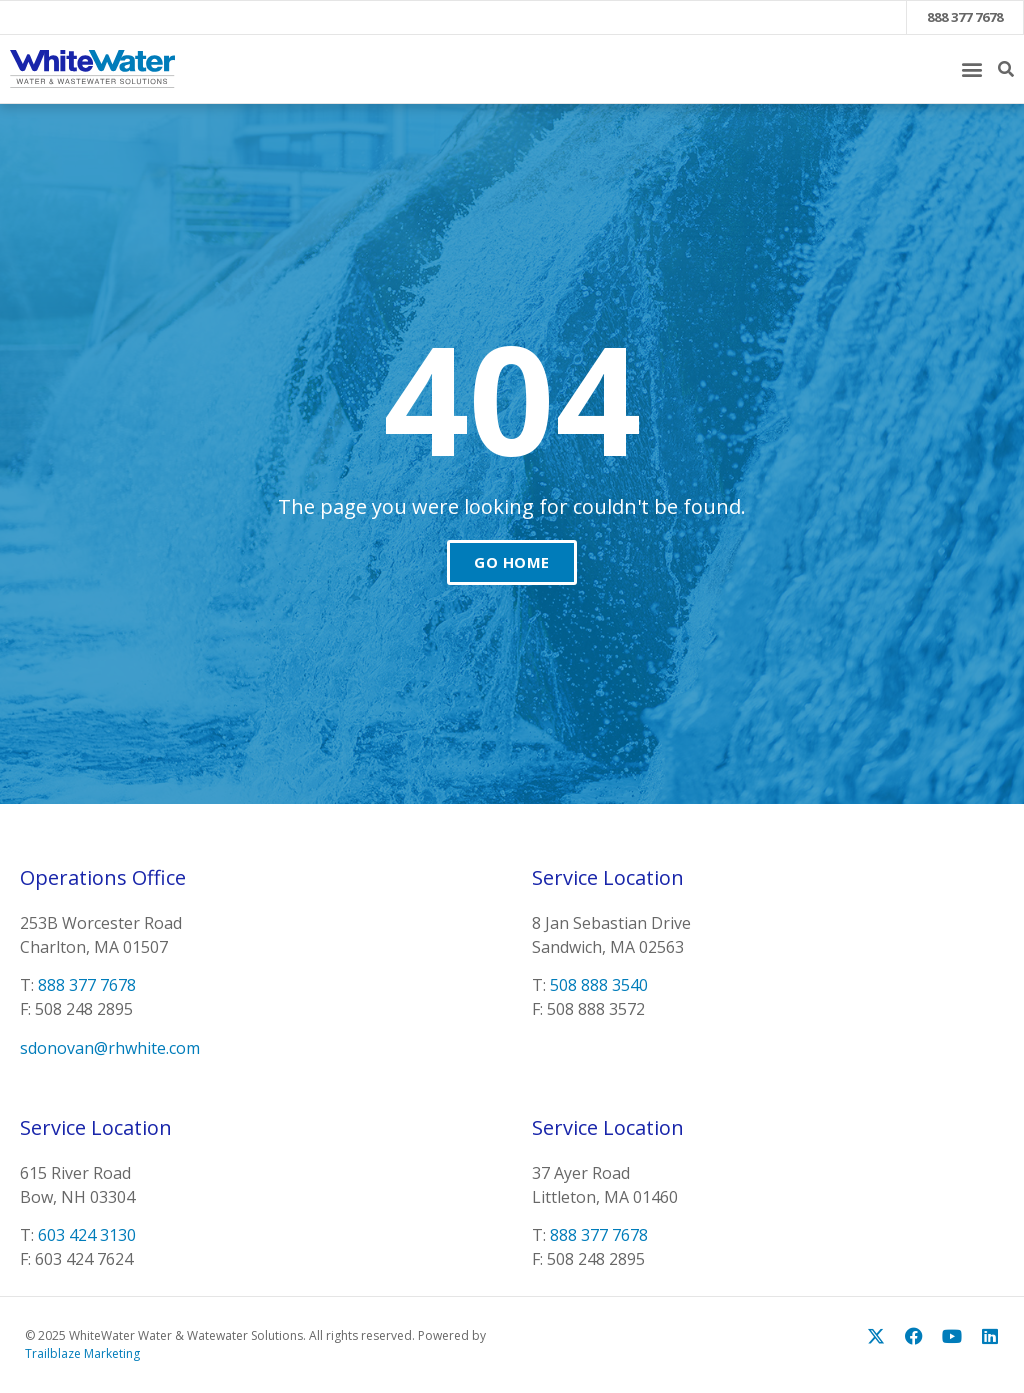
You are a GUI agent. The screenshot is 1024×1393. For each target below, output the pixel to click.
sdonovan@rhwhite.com (110, 1048)
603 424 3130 (87, 1235)
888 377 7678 (965, 17)
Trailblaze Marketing (82, 1353)
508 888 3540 (599, 985)
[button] (971, 68)
